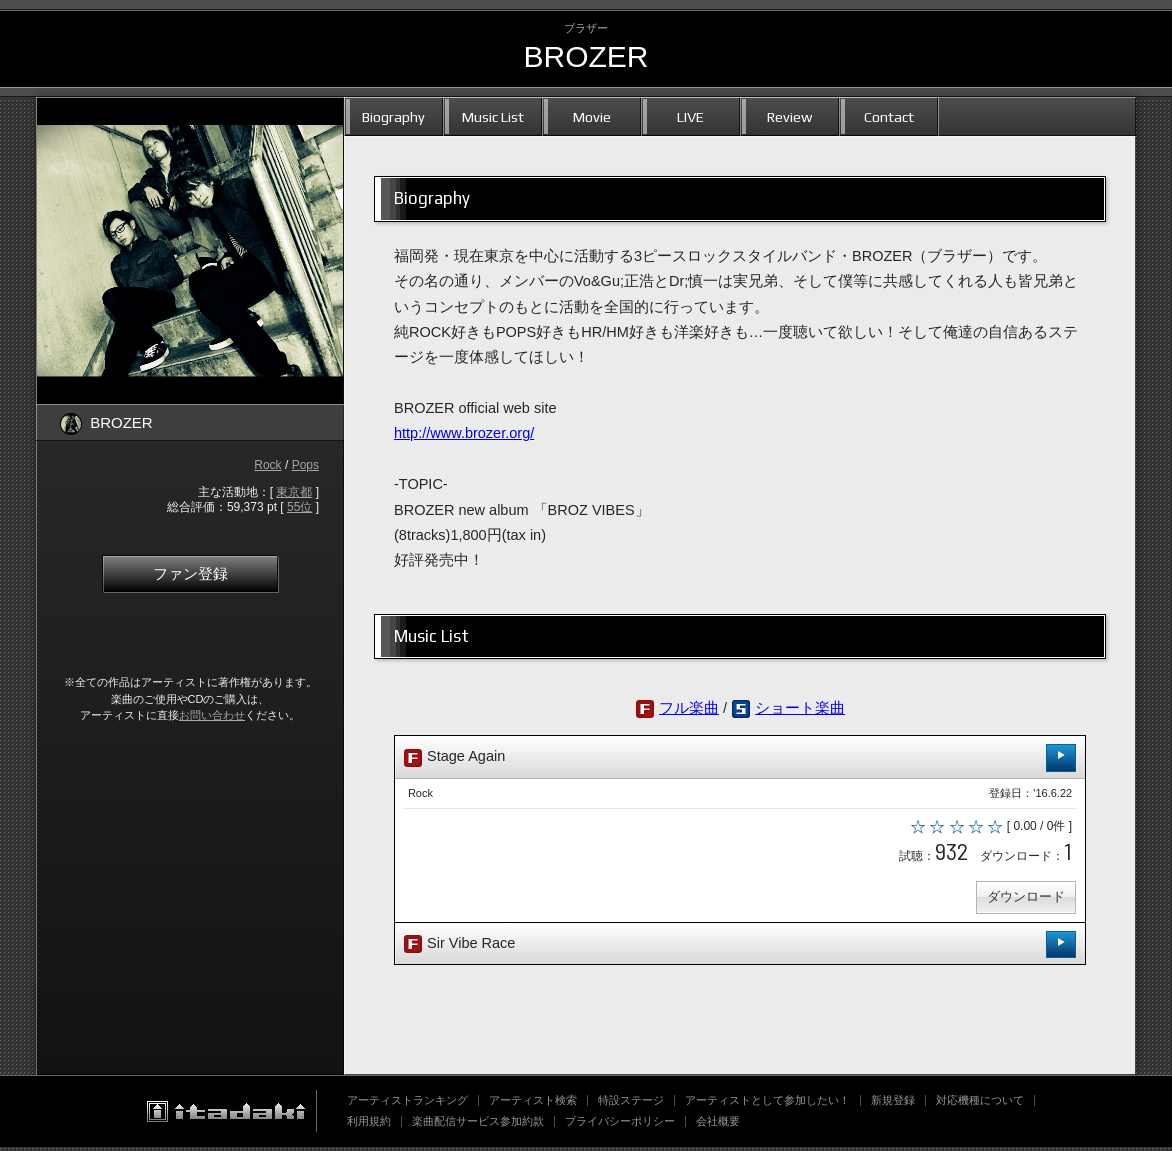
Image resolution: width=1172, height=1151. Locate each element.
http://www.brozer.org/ (464, 433)
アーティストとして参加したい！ (767, 1104)
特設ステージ (631, 1104)
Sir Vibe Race (740, 947)
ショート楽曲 (800, 708)
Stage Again (740, 757)
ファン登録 (190, 574)
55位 (299, 507)
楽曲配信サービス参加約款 (478, 1125)
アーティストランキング (407, 1104)
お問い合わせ (212, 715)
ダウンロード (1024, 900)
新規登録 (893, 1104)
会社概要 (718, 1125)
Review (789, 116)
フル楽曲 (689, 708)
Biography (393, 116)
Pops (305, 465)
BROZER (585, 56)
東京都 (294, 492)
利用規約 (369, 1125)
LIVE (690, 116)
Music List (493, 116)
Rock (267, 465)
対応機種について (980, 1104)
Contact (889, 116)
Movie (592, 116)
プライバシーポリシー (620, 1125)
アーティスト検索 (533, 1104)
